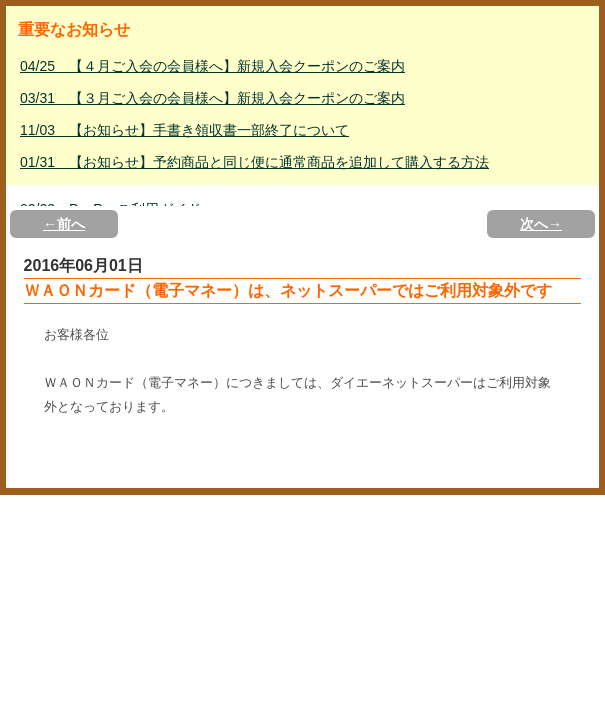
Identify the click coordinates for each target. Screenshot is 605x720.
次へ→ (541, 224)
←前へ (64, 224)
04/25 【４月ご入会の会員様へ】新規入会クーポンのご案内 (212, 66)
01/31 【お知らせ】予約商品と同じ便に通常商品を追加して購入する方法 (254, 162)
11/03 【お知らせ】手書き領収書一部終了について (184, 130)
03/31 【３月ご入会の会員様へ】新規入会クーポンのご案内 (212, 98)
